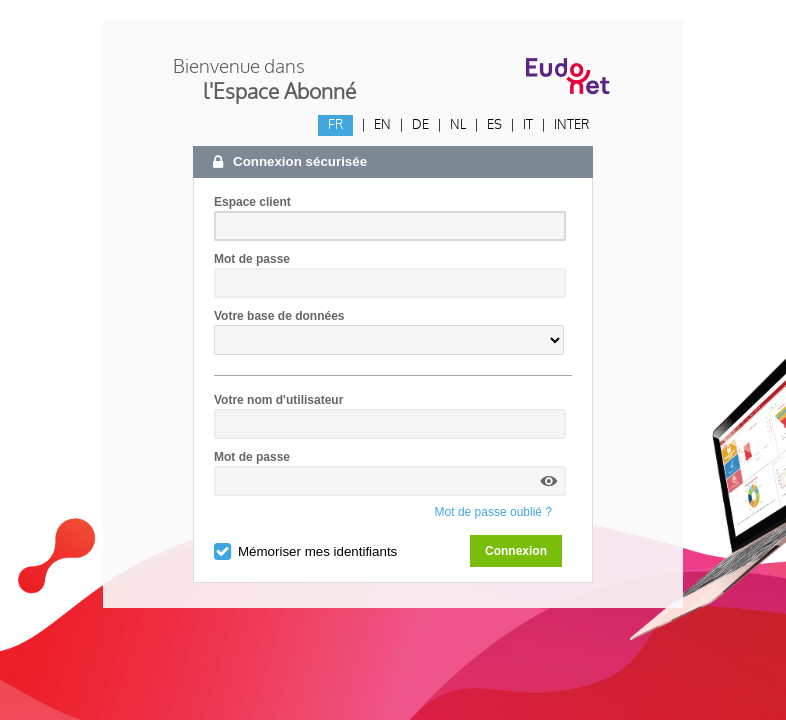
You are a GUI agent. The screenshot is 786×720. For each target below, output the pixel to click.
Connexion (516, 551)
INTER (571, 125)
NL (458, 125)
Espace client (252, 202)
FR (335, 125)
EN (382, 125)
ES (494, 125)
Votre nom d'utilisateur (278, 400)
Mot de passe (252, 259)
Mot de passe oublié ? (493, 512)
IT (528, 125)
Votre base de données (279, 316)
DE (420, 125)
